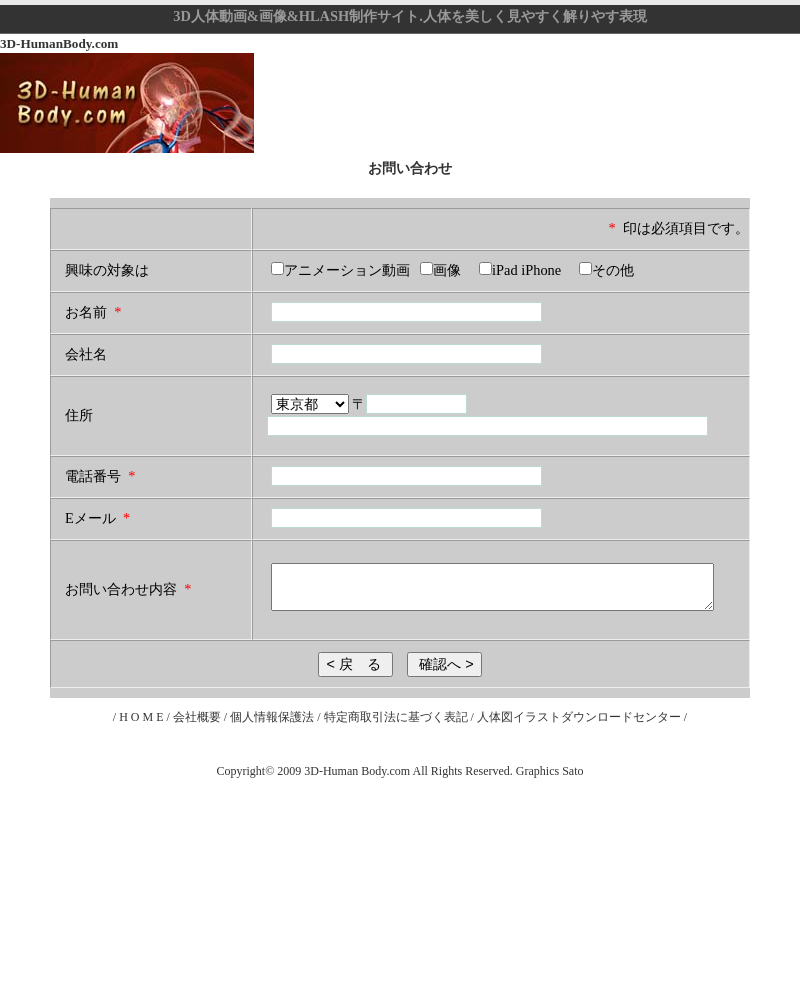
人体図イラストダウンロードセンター (580, 717)
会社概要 (197, 717)
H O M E (141, 717)
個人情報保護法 (273, 717)
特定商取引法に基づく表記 (396, 717)
